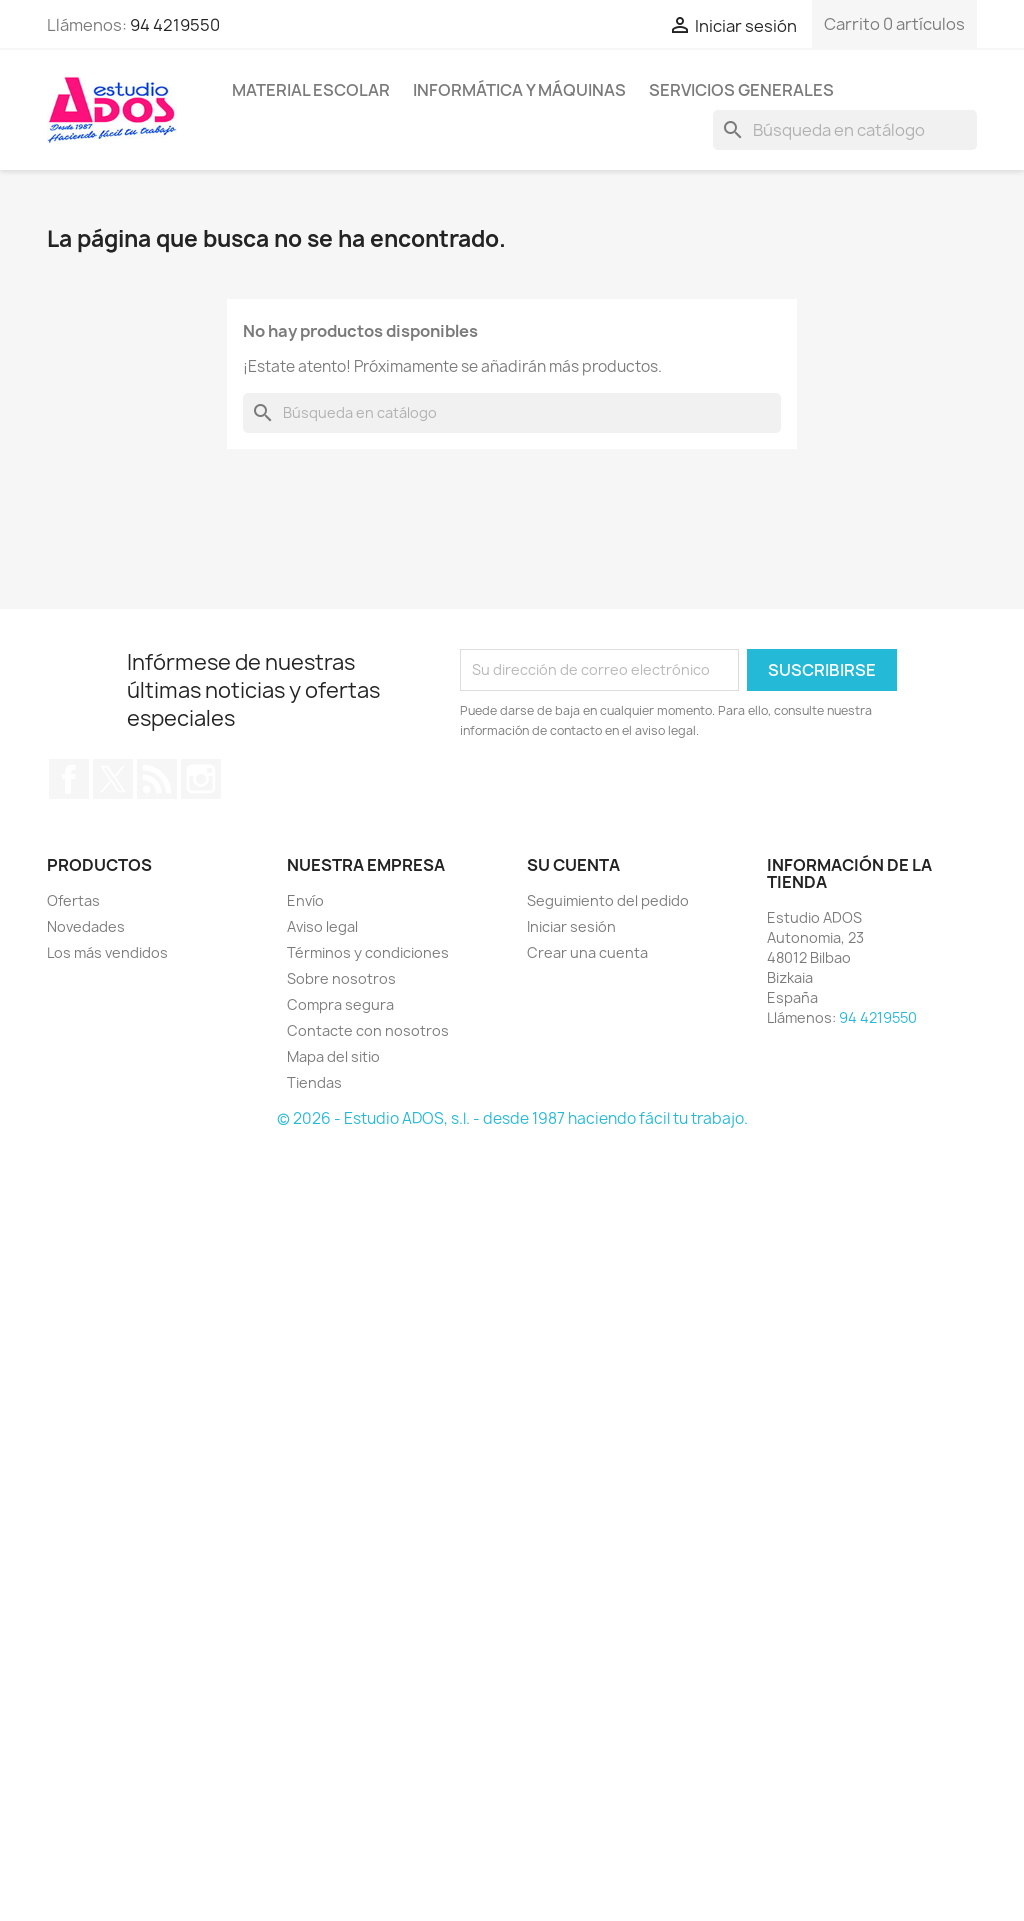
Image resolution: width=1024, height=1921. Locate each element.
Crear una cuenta (587, 952)
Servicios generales (741, 90)
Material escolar (311, 90)
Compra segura (340, 1004)
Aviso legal (322, 926)
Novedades (86, 926)
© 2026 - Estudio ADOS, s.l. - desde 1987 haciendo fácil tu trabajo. (512, 1118)
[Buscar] (845, 130)
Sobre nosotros (341, 978)
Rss (157, 779)
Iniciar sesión (571, 926)
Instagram (201, 779)
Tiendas (314, 1082)
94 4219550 (175, 25)
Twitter (113, 779)
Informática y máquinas (519, 90)
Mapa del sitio (333, 1056)
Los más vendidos (107, 952)
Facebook (69, 779)
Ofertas (73, 900)
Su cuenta (573, 865)
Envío (305, 900)
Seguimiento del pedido (608, 900)
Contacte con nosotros (368, 1030)
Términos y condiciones (368, 952)
